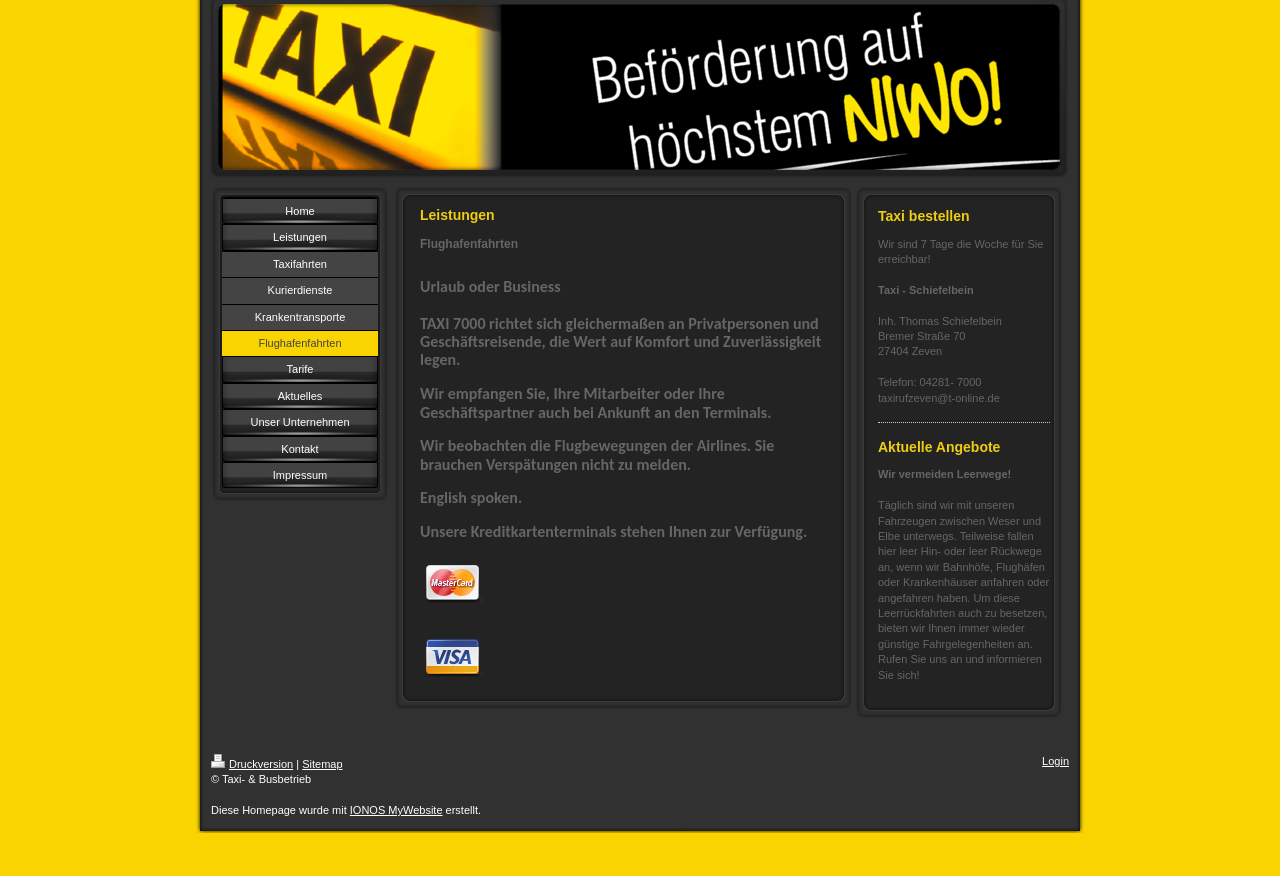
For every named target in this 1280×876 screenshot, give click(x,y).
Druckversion (252, 764)
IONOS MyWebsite (396, 810)
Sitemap (322, 764)
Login (1055, 761)
